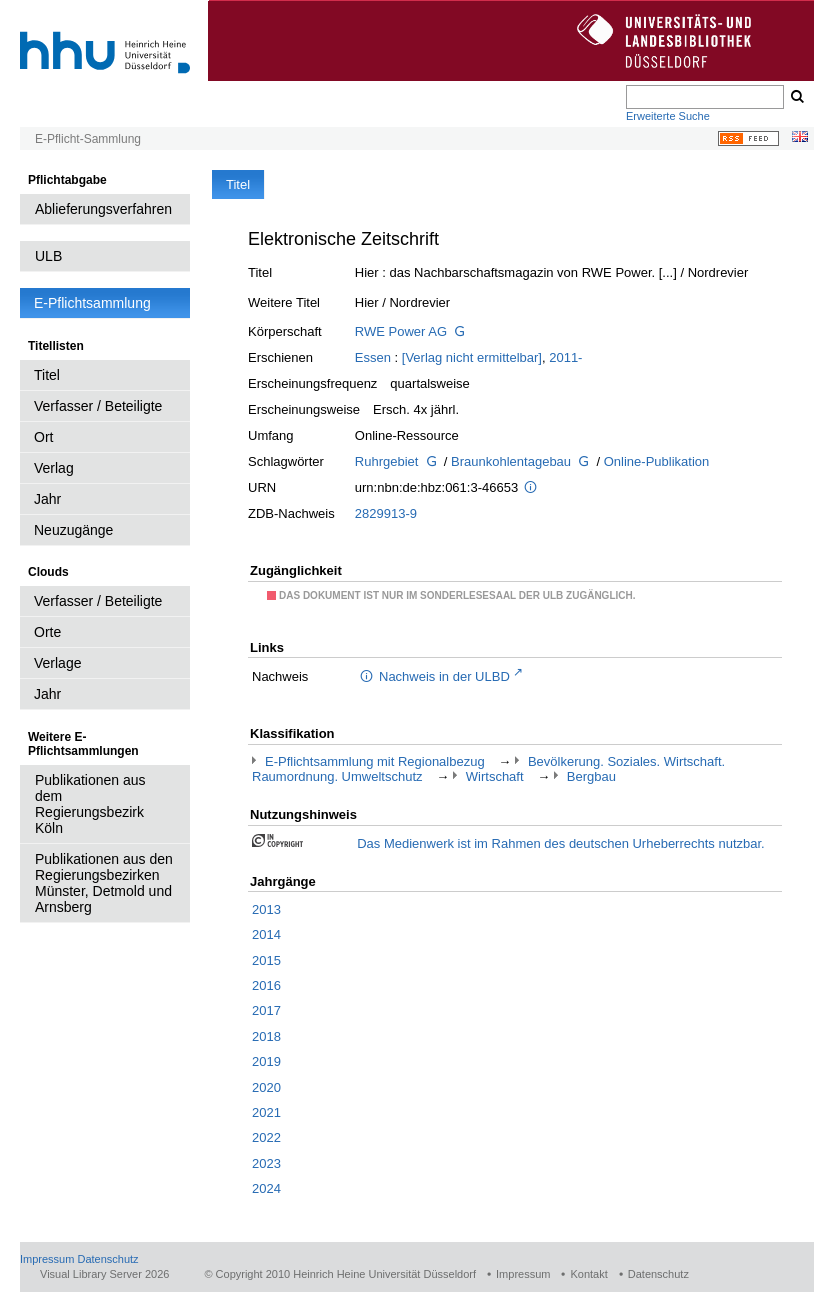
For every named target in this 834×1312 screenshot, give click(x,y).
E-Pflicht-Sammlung (88, 139)
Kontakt (588, 1274)
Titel (47, 375)
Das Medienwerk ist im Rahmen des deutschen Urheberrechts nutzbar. (561, 843)
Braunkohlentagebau (511, 461)
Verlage (57, 663)
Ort (43, 437)
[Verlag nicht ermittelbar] (472, 357)
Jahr (47, 499)
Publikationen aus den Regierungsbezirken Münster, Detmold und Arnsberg (104, 883)
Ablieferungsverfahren (103, 209)
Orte (47, 632)
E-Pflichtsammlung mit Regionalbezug (375, 761)
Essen (373, 357)
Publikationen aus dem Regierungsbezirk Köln (90, 804)
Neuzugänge (73, 530)
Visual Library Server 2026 (104, 1274)
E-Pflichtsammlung (92, 303)
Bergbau (591, 776)
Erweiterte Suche (668, 116)
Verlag (54, 468)
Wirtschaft (495, 776)
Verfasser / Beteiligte (98, 406)
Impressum (47, 1259)
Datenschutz (107, 1259)
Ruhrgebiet (387, 461)
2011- (565, 357)
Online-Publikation (657, 461)
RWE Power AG (401, 331)
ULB (48, 256)
